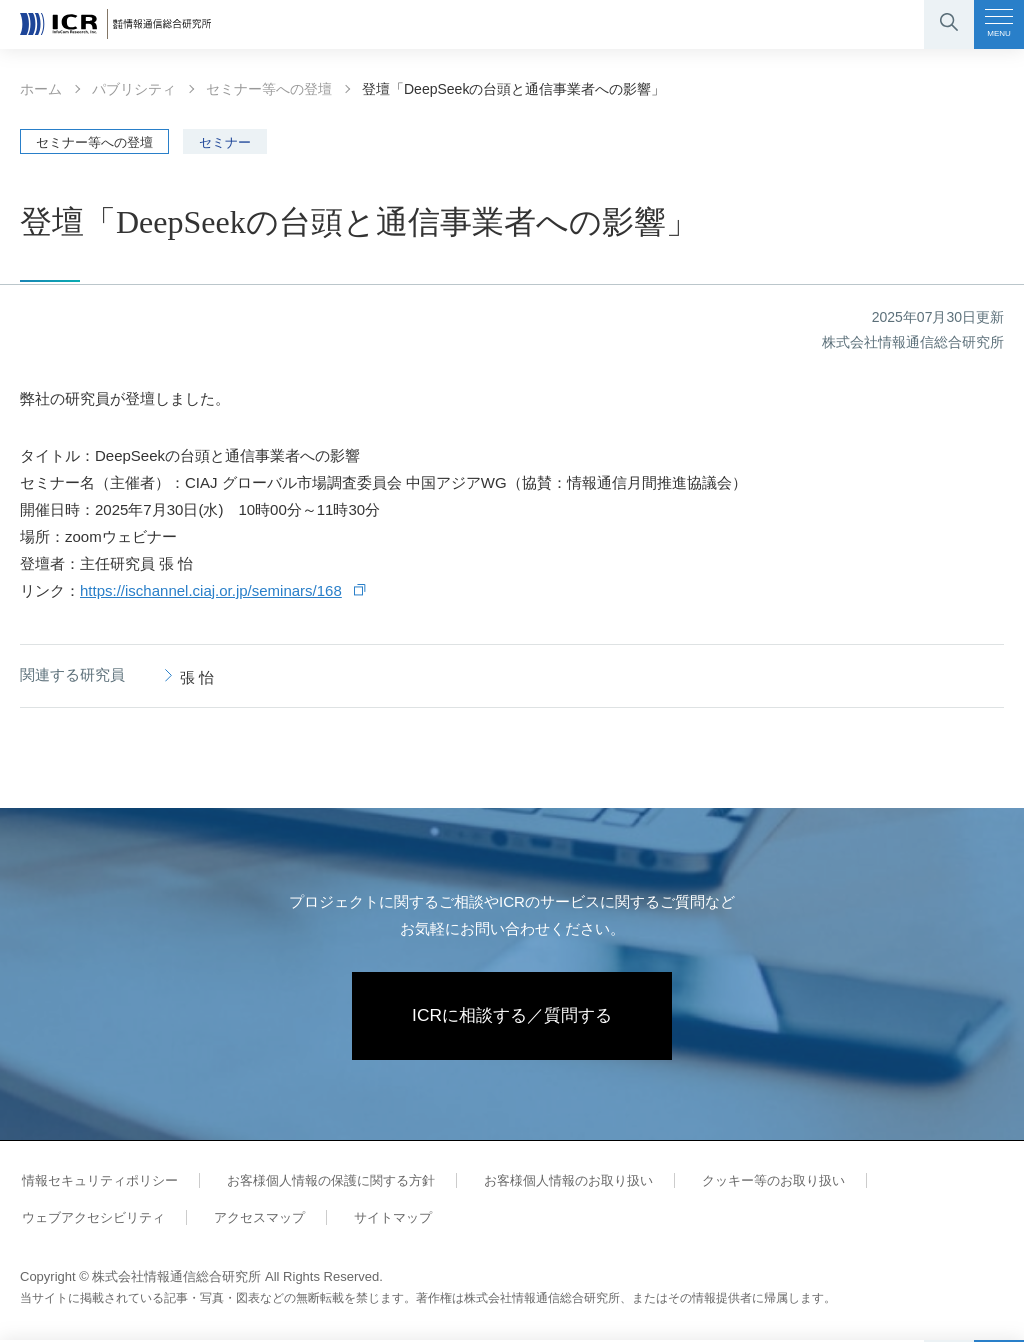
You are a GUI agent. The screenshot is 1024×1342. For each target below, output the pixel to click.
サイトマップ (382, 1219)
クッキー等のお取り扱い (757, 1182)
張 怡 (197, 677)
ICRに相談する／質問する (512, 1017)
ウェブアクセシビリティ (91, 1219)
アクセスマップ (252, 1219)
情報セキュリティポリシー (98, 1182)
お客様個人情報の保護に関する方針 (324, 1182)
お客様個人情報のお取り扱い (557, 1182)
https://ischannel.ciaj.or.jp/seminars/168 (211, 590)
